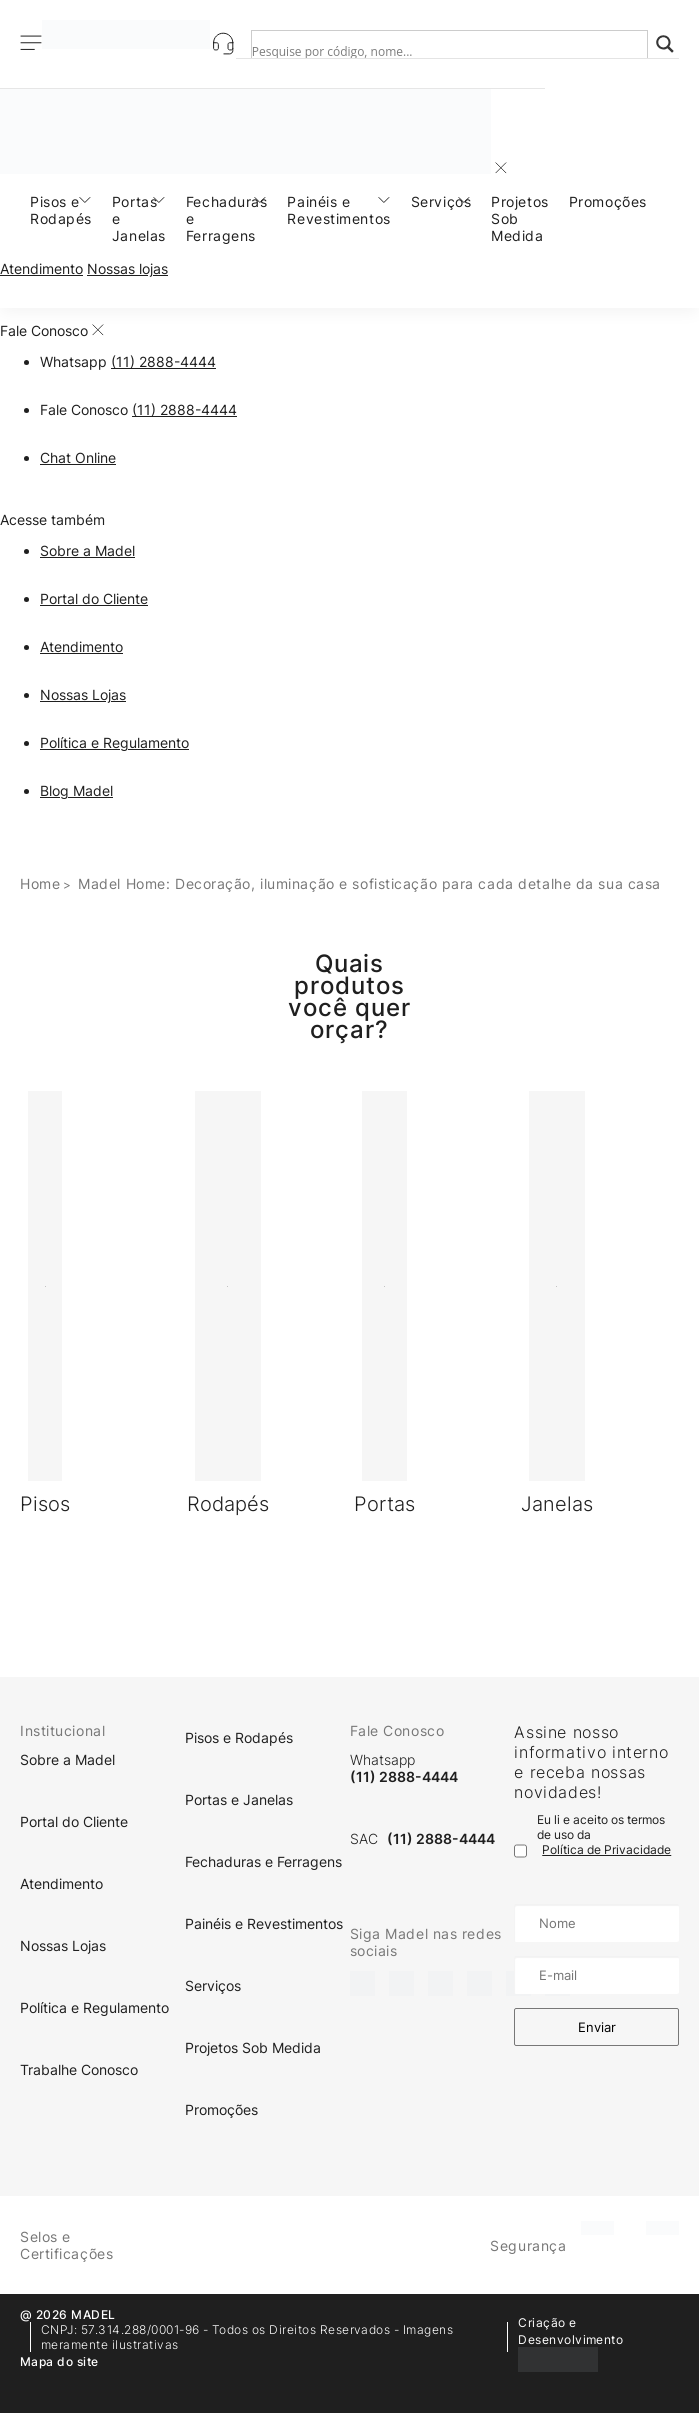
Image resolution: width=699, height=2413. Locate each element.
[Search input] (432, 51)
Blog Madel (76, 790)
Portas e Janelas (139, 218)
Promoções (608, 201)
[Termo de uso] (520, 1851)
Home (40, 883)
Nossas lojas (127, 268)
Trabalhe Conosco (79, 2069)
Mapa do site (59, 2361)
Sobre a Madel (87, 550)
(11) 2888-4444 (163, 361)
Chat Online (78, 457)
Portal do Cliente (94, 598)
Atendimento (41, 268)
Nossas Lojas (83, 694)
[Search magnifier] (665, 44)
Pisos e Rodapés (61, 210)
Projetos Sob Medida (519, 218)
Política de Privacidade (606, 1849)
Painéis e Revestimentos (338, 210)
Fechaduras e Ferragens (227, 218)
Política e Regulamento (114, 742)
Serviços (441, 201)
